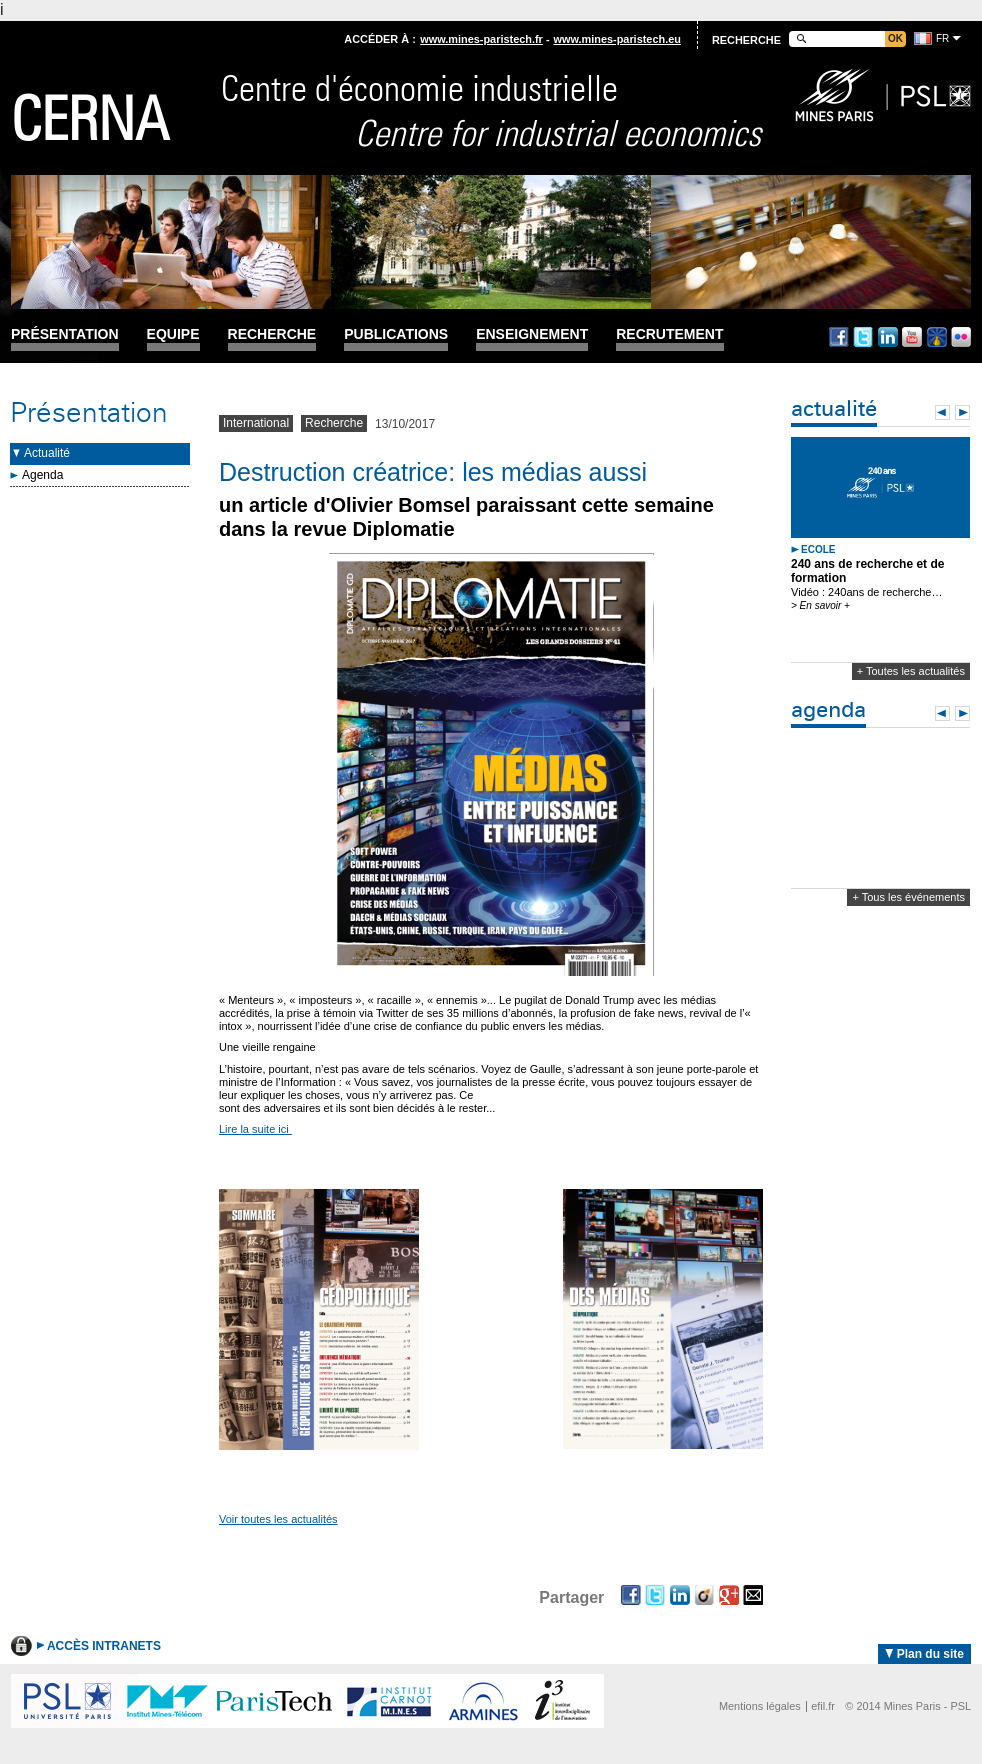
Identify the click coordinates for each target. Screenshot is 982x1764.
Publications (396, 334)
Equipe (173, 334)
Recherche (272, 334)
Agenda (42, 475)
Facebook (839, 337)
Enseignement (532, 334)
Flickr (961, 337)
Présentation (65, 334)
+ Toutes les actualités (911, 671)
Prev (942, 412)
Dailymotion (937, 337)
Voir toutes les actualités (278, 1519)
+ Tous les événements (908, 897)
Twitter (863, 337)
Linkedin (888, 337)
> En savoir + (820, 605)
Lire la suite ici (255, 1129)
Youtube (912, 337)
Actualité (47, 453)
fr (942, 38)
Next (962, 412)
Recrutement (669, 334)
